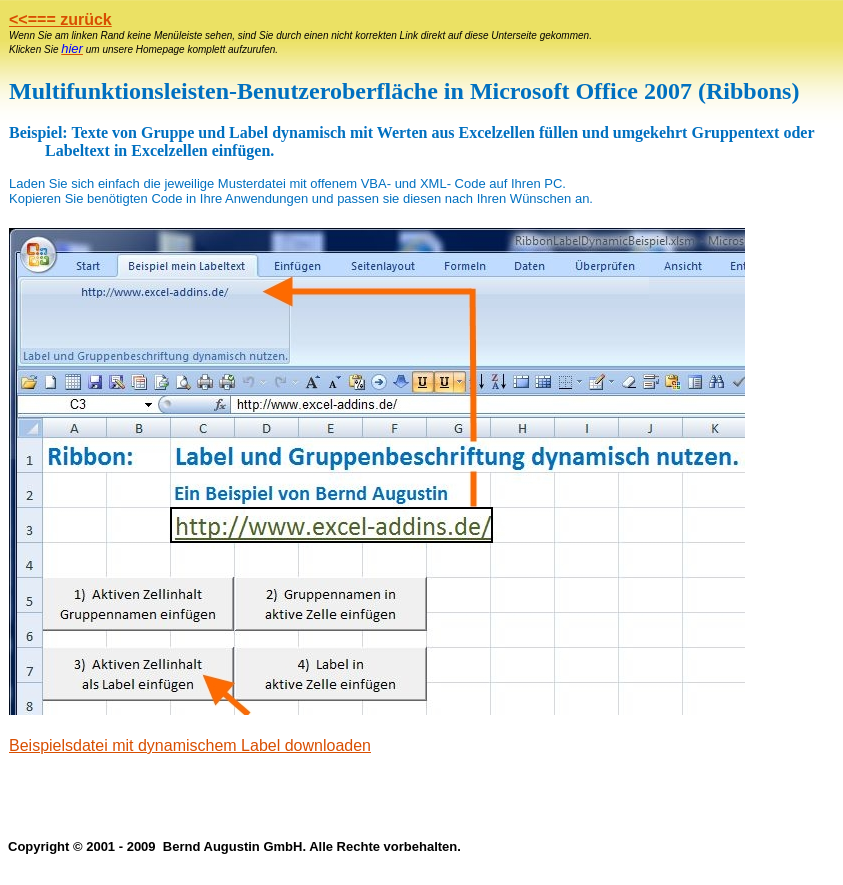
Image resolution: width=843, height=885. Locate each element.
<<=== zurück (60, 19)
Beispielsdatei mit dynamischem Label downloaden (190, 745)
